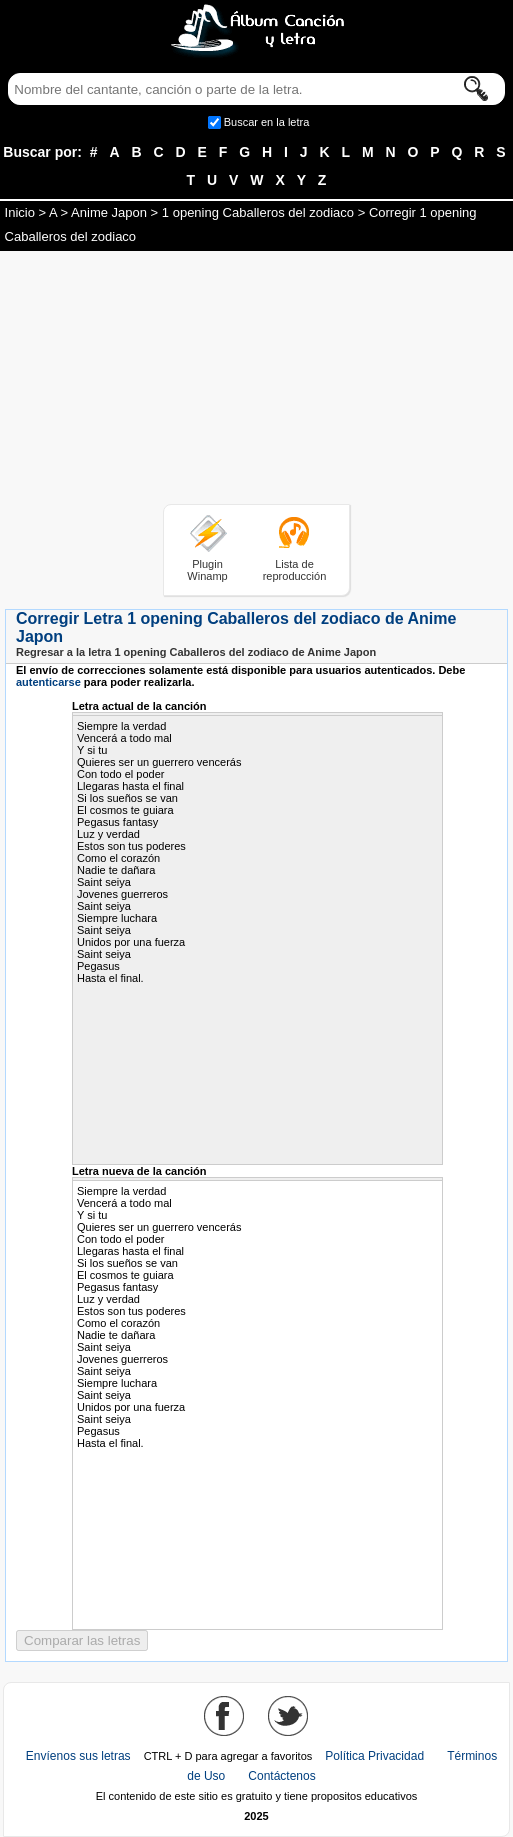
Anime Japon (109, 212)
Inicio (20, 212)
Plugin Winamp (207, 570)
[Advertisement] (257, 381)
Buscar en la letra (267, 122)
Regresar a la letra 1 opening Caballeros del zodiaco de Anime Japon (196, 652)
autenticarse (48, 682)
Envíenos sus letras (78, 1756)
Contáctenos (281, 1776)
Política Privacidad (374, 1756)
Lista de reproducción (295, 570)
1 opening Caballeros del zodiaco (258, 212)
